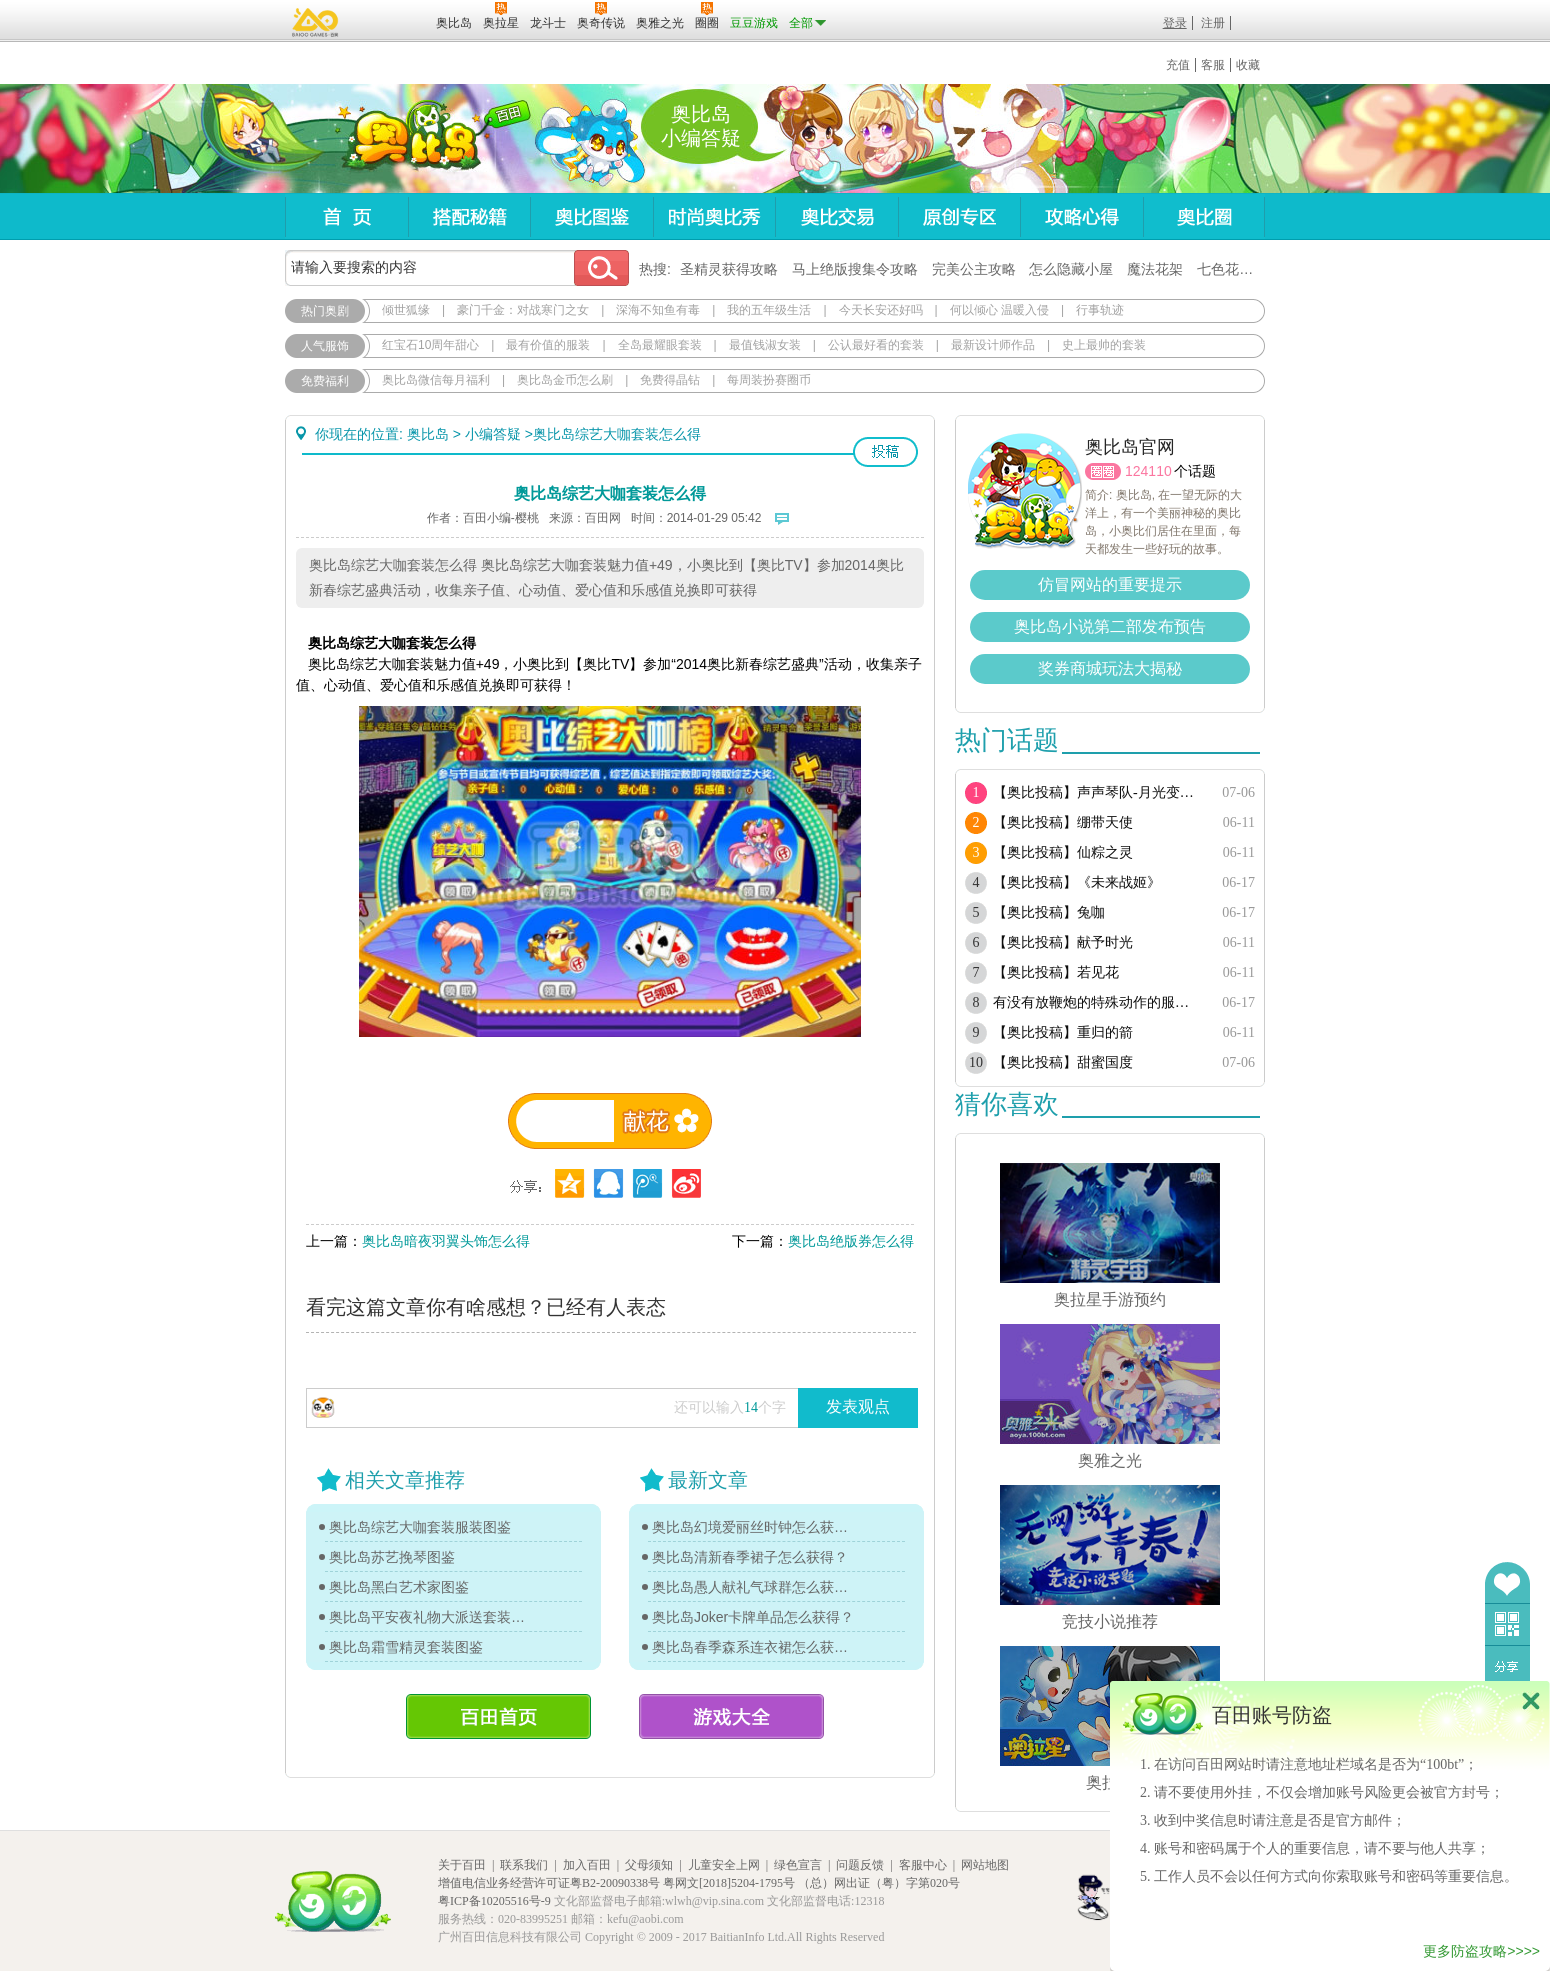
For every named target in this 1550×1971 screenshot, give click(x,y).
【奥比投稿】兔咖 (1049, 912)
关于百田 (462, 1865)
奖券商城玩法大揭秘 (1110, 668)
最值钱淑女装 (765, 345)
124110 (1148, 471)
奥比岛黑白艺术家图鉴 (399, 1587)
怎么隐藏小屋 (1071, 269)
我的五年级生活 (769, 310)
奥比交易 (836, 216)
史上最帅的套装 (1104, 345)
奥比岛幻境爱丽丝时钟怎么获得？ (755, 1527)
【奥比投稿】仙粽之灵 (1063, 852)
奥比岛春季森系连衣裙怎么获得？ (755, 1647)
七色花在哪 (1232, 269)
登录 (1175, 23)
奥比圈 (1204, 216)
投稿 (885, 452)
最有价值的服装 (548, 345)
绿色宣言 (798, 1865)
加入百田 (587, 1865)
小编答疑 (493, 434)
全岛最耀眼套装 (660, 345)
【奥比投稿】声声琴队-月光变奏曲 (1097, 792)
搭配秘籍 (469, 216)
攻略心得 (1081, 216)
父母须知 (649, 1865)
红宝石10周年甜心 (430, 345)
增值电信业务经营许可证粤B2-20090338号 (549, 1883)
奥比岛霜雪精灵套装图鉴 (406, 1647)
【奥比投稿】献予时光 (1063, 942)
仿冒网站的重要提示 (1110, 584)
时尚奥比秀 (714, 216)
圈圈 (1103, 471)
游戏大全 (731, 1716)
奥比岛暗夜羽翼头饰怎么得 (446, 1241)
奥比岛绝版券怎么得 (851, 1241)
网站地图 (985, 1865)
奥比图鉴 (591, 216)
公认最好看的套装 (876, 345)
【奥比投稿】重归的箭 (1063, 1032)
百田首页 (498, 1716)
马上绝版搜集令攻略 (855, 269)
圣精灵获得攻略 (729, 269)
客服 (1213, 65)
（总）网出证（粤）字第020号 (879, 1883)
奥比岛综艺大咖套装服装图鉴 (420, 1527)
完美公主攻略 (974, 269)
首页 (346, 216)
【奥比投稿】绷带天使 (1063, 822)
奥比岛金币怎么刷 (565, 380)
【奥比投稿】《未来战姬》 (1077, 882)
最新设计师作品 (993, 345)
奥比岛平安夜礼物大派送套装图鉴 (432, 1617)
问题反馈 (860, 1865)
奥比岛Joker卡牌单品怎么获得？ (753, 1617)
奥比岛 (409, 139)
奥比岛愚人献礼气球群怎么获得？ (755, 1587)
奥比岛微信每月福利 (436, 380)
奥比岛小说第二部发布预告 (1110, 626)
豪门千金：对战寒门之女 (523, 310)
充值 (1178, 65)
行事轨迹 (1100, 310)
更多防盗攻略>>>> (1481, 1951)
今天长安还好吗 (881, 310)
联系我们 (524, 1865)
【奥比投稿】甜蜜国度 (1063, 1062)
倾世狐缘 (406, 310)
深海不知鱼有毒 (658, 310)
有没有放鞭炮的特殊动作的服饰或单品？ (1097, 1002)
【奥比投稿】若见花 (1056, 972)
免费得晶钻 (670, 380)
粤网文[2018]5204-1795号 (729, 1883)
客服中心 (923, 1865)
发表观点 (858, 1406)
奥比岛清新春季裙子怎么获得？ (750, 1557)
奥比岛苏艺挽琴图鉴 (392, 1557)
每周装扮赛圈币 (769, 380)
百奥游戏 (316, 22)
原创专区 (959, 216)
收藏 (1248, 65)
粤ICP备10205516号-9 (494, 1901)
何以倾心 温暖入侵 (999, 310)
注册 (1213, 23)
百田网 (391, 21)
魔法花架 (1155, 269)
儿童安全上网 (724, 1865)
